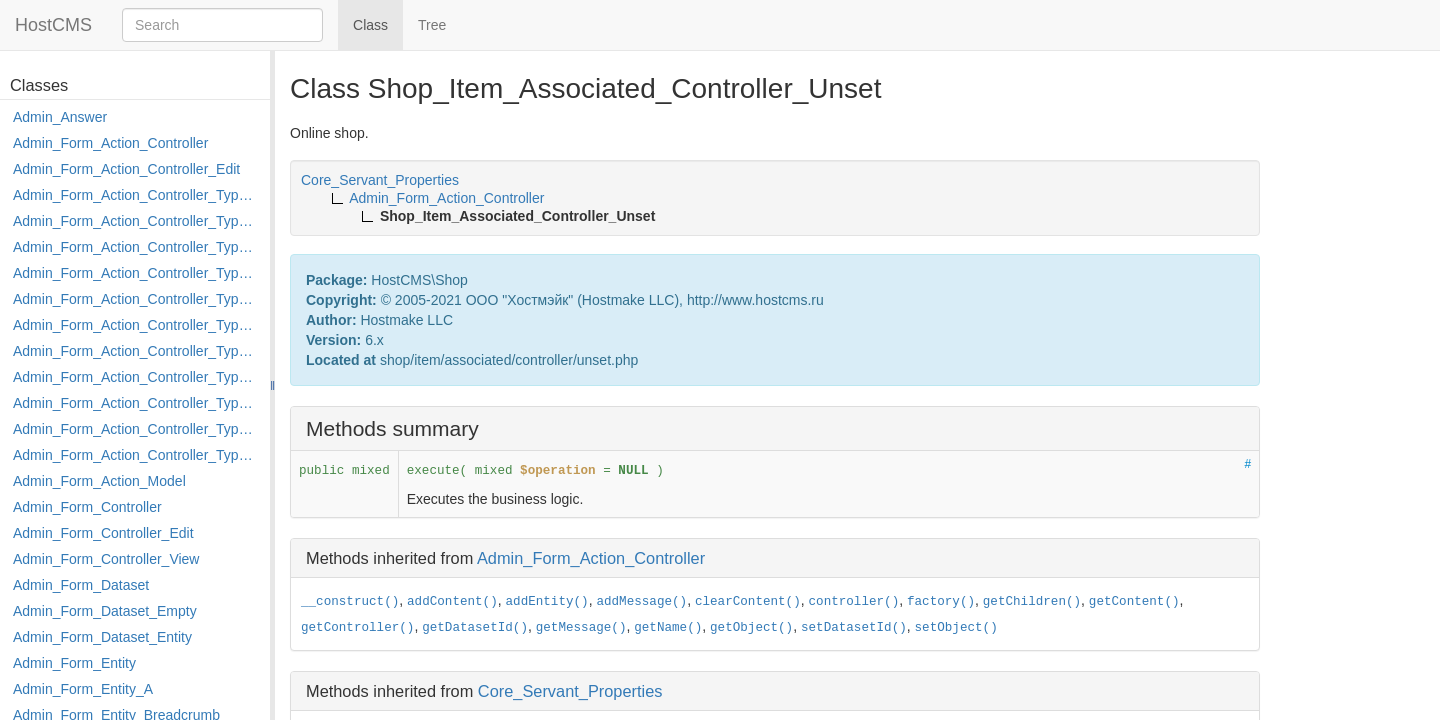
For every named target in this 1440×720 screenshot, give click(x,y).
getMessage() (581, 628)
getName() (668, 628)
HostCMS (53, 25)
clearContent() (748, 602)
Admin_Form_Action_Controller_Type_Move (136, 377)
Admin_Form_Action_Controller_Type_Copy (136, 221)
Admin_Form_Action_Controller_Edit (126, 169)
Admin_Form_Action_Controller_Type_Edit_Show (136, 299)
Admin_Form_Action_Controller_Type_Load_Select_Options (136, 325)
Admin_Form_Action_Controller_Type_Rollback (136, 429)
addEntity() (547, 602)
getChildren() (1032, 602)
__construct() (350, 602)
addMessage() (641, 602)
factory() (941, 602)
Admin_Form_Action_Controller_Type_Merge (136, 351)
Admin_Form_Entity (74, 663)
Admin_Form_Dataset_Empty (105, 611)
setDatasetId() (854, 628)
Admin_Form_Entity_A (83, 689)
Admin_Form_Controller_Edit (103, 533)
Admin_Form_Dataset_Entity (102, 637)
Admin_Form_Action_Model (99, 481)
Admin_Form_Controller (87, 507)
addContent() (452, 602)
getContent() (1134, 602)
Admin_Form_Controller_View (106, 559)
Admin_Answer (60, 117)
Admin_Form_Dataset (81, 585)
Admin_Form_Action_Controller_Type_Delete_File (136, 247)
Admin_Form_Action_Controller (110, 143)
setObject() (956, 628)
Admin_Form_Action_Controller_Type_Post (136, 403)
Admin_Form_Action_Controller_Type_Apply (136, 195)
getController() (357, 628)
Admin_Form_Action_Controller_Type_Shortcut (136, 455)
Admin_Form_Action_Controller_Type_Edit (136, 273)
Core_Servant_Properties (570, 691)
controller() (854, 602)
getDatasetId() (475, 628)
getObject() (751, 628)
